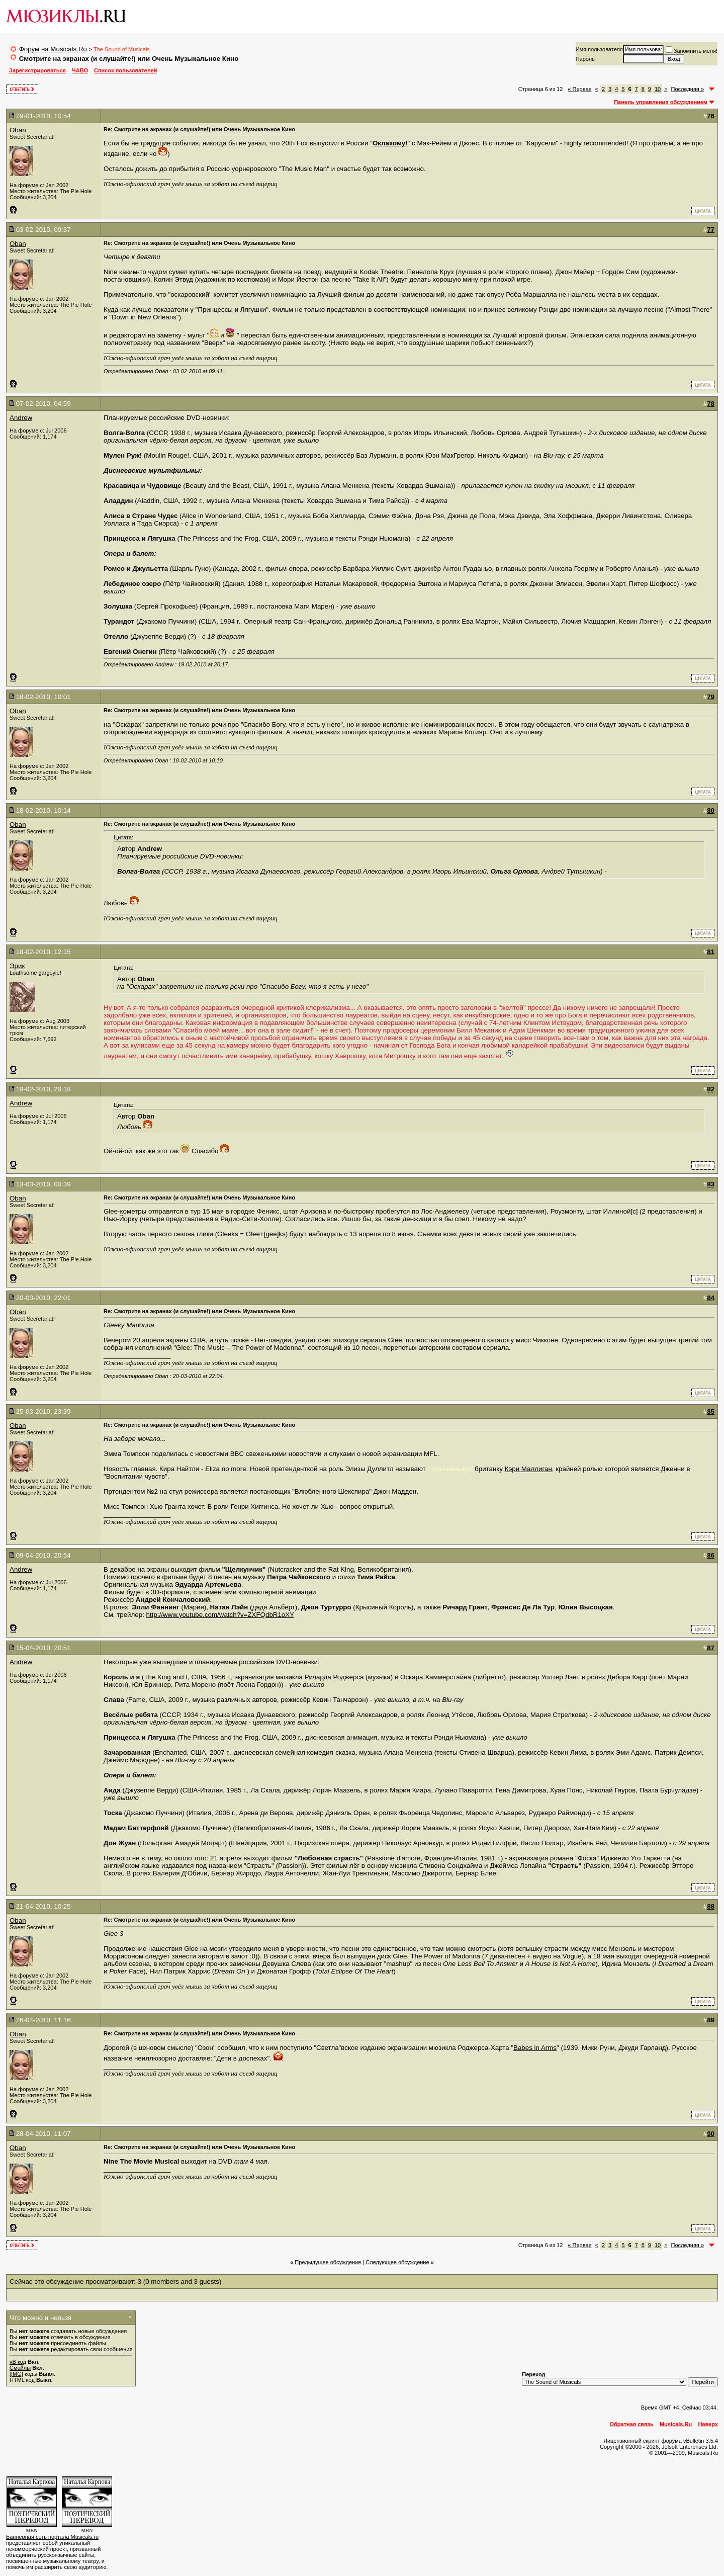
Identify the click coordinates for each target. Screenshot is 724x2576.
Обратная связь (632, 2424)
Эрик (17, 966)
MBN (32, 2530)
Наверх (708, 2424)
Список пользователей (125, 70)
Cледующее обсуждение (397, 2262)
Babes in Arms (535, 2047)
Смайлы (20, 2368)
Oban (18, 130)
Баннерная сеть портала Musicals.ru (52, 2537)
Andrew (21, 417)
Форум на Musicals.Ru (53, 49)
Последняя (687, 89)
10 (658, 89)
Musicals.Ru (676, 2424)
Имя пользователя (599, 49)
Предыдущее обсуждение (328, 2262)
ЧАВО (80, 70)
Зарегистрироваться (37, 70)
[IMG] (16, 2374)
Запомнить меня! (691, 51)
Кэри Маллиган (528, 1469)
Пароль (585, 59)
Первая (579, 89)
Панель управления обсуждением (660, 102)
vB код (18, 2362)
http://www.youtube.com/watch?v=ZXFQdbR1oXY (220, 1614)
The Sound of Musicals (122, 49)
